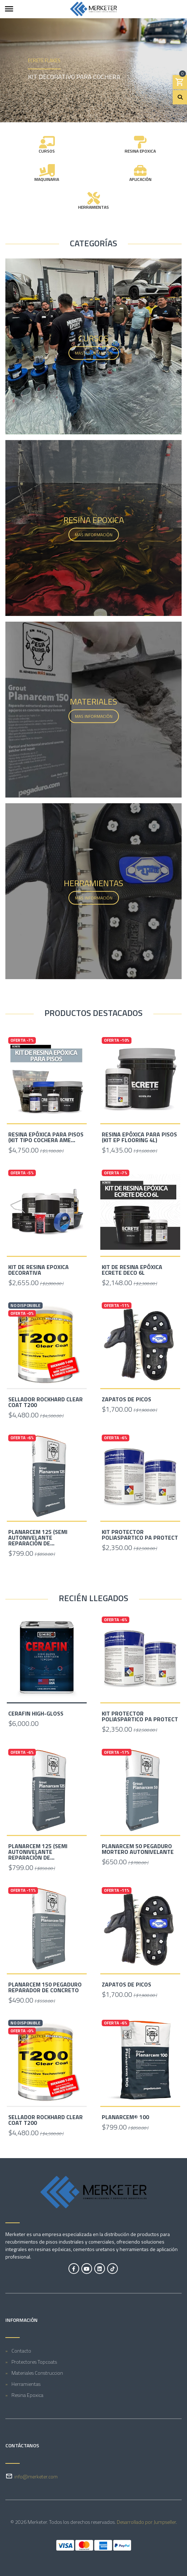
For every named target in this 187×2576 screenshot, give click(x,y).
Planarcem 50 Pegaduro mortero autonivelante (138, 1849)
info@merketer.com (36, 2476)
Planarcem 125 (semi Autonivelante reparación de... (37, 1538)
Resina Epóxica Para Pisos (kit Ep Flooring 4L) (139, 1137)
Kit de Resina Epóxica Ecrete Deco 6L (132, 1270)
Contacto (21, 2350)
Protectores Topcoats (34, 2361)
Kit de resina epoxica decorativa (38, 1270)
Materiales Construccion (37, 2373)
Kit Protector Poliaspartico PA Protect (140, 1535)
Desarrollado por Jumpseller (146, 2522)
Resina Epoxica (27, 2395)
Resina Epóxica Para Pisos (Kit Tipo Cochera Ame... (45, 1137)
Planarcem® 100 (125, 2117)
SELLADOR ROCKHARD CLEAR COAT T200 (45, 1402)
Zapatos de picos (126, 1399)
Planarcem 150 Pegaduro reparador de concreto (45, 1987)
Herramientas (25, 2384)
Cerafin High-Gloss (35, 1713)
